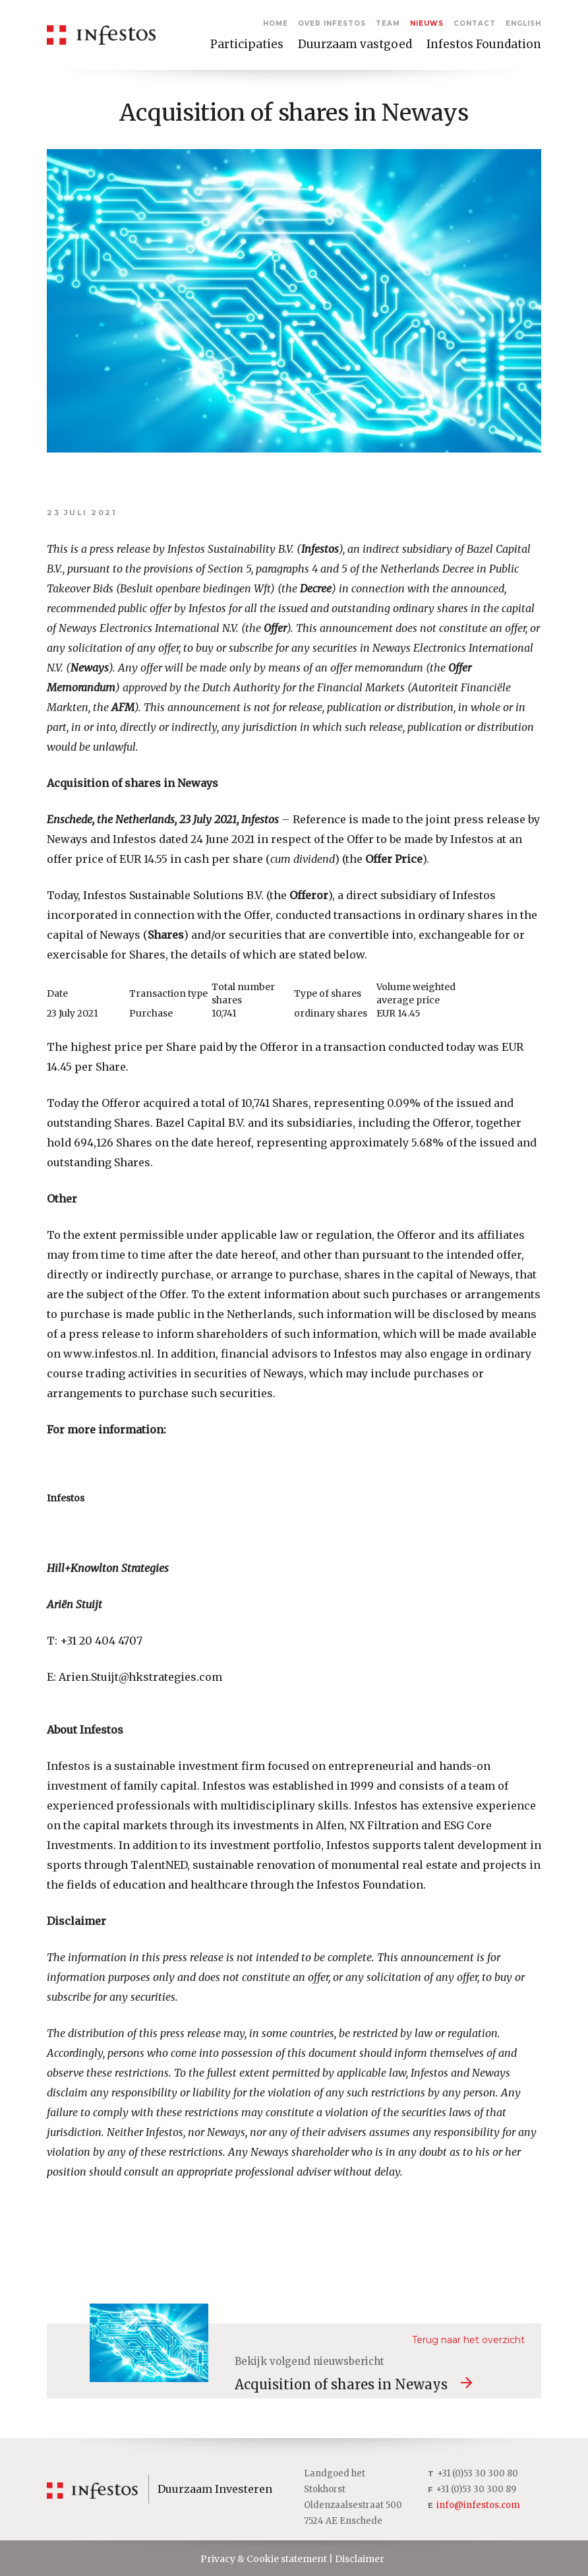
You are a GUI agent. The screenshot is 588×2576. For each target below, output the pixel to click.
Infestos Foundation (483, 44)
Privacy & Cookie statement (263, 2559)
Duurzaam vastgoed (355, 44)
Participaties (246, 44)
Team (388, 23)
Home (275, 23)
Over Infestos (332, 23)
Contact (475, 23)
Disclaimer (359, 2559)
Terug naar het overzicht (468, 2340)
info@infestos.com (478, 2505)
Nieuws (427, 23)
